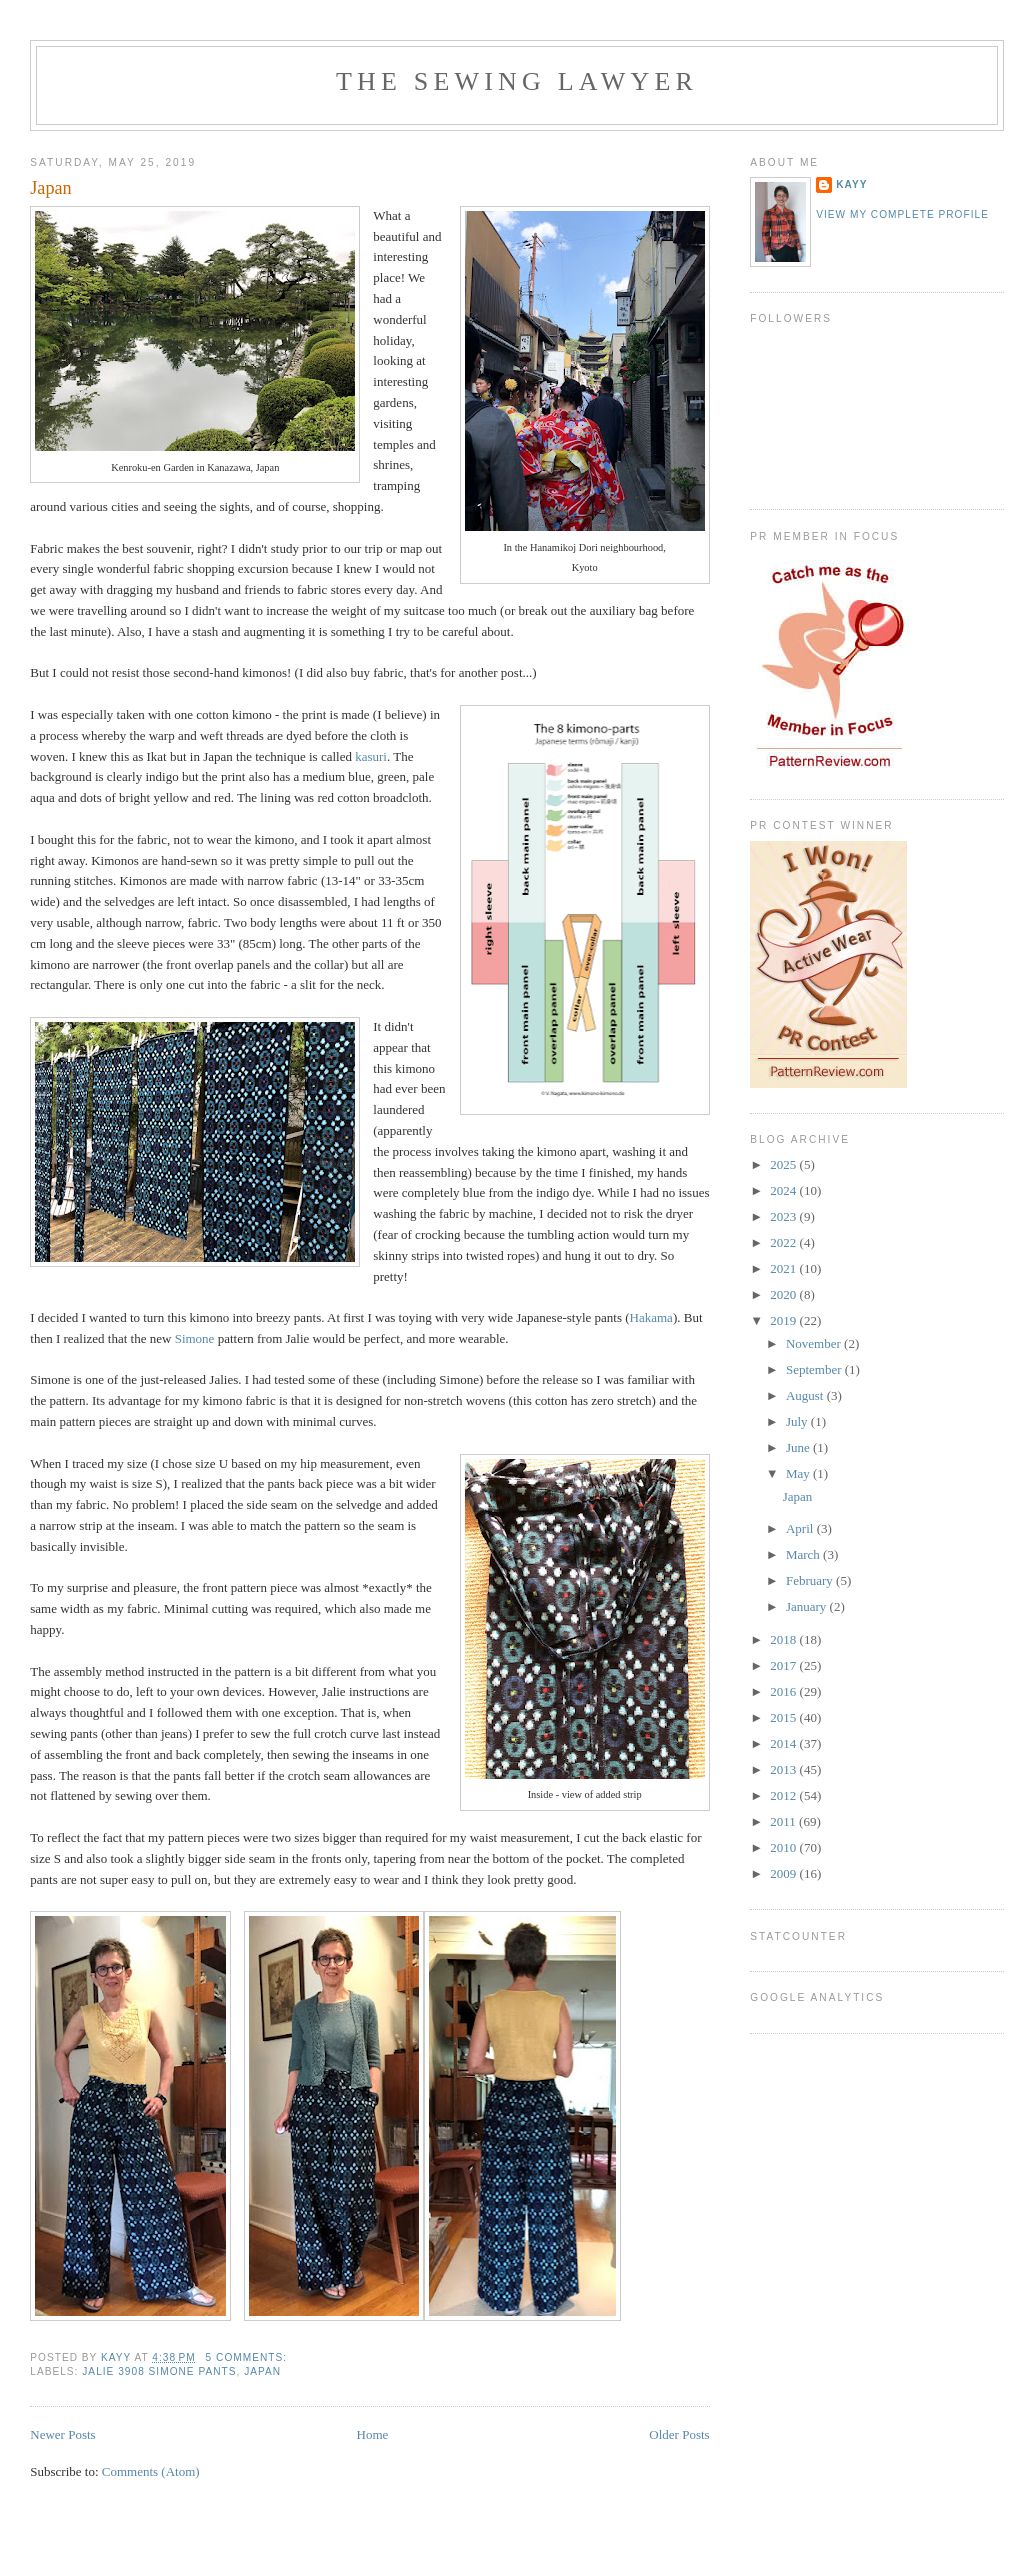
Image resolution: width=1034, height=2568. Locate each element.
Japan (50, 188)
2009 (784, 1873)
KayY (851, 184)
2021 (784, 1268)
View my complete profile (902, 214)
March (804, 1554)
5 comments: (248, 2357)
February (811, 1580)
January (808, 1606)
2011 (784, 1821)
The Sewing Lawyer (517, 81)
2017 (784, 1665)
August (806, 1395)
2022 (784, 1242)
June (799, 1447)
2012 (784, 1795)
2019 (784, 1320)
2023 (784, 1216)
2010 (784, 1847)
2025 (784, 1164)
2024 (784, 1190)
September (815, 1369)
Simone (195, 1338)
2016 (784, 1691)
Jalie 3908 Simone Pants (159, 2371)
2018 (784, 1639)
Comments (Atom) (151, 2471)
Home (373, 2434)
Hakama (651, 1317)
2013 (784, 1769)
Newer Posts (62, 2434)
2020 (784, 1294)
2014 (784, 1743)
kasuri (371, 756)
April (801, 1528)
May (799, 1473)
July (798, 1421)
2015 (784, 1717)
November (815, 1343)
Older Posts (679, 2434)
